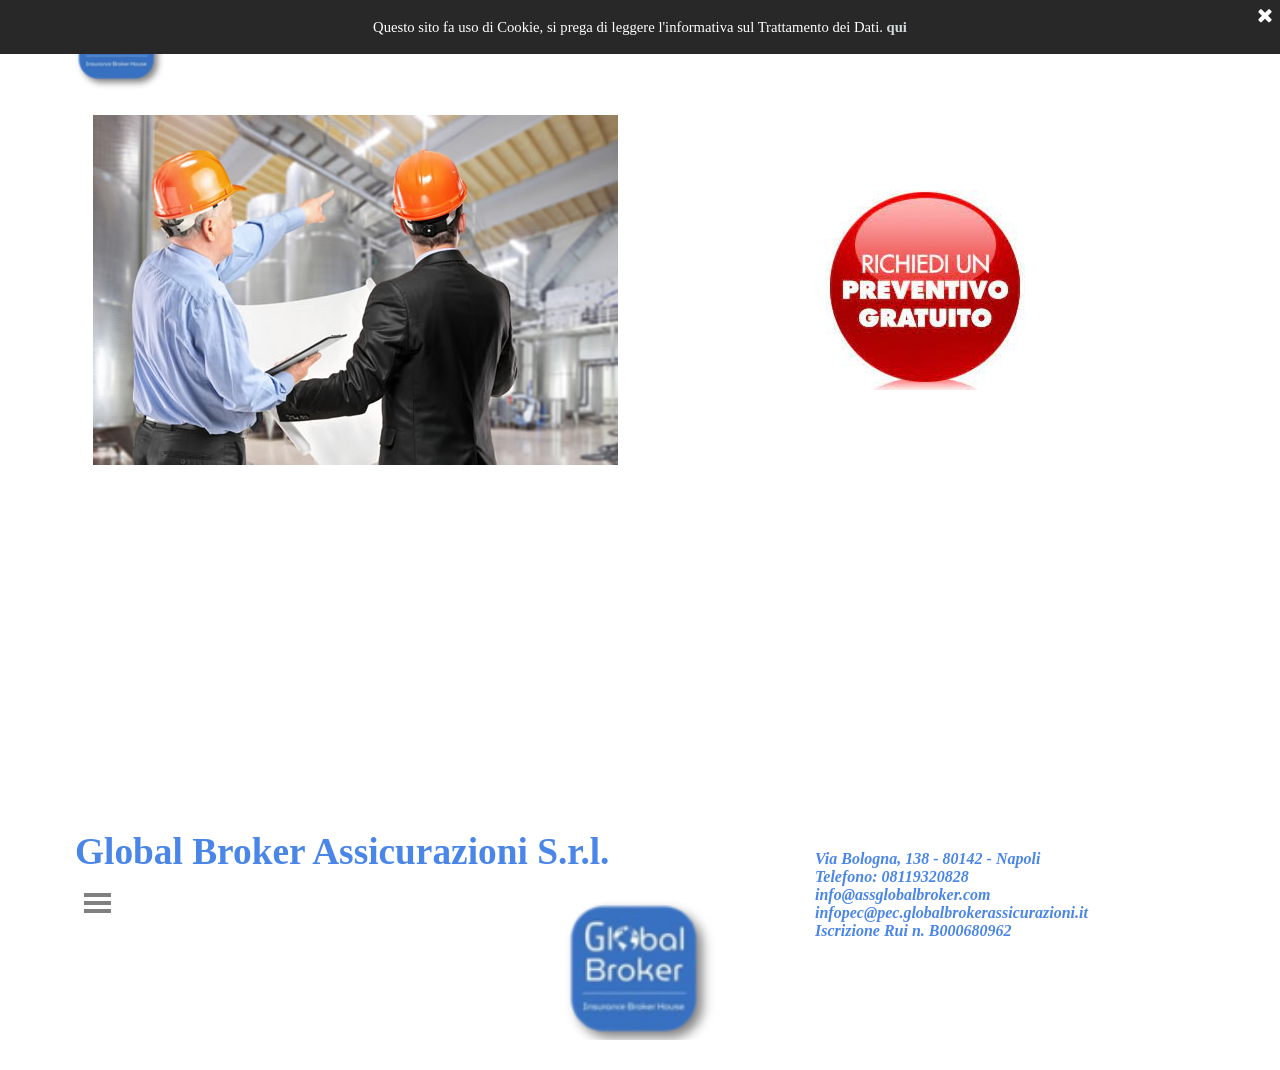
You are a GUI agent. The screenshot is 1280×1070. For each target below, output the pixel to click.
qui (897, 27)
